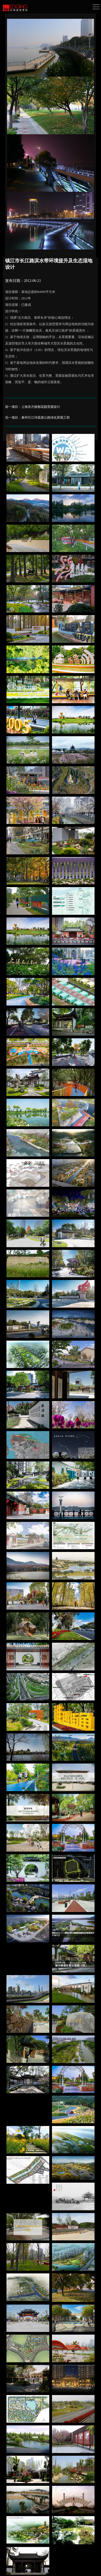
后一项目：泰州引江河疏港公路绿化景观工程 (37, 417)
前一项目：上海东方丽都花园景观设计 (32, 407)
